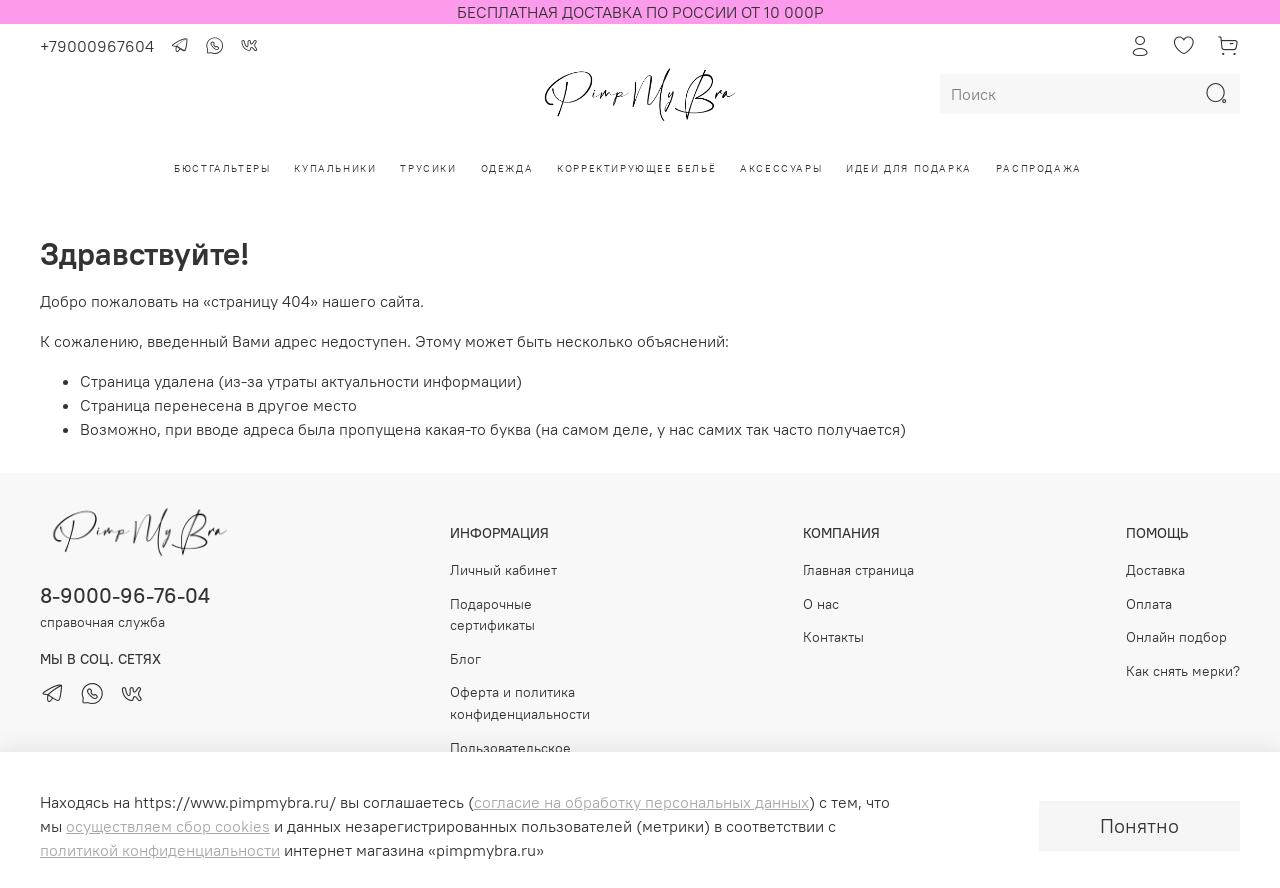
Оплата (1149, 604)
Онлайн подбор (1176, 637)
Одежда (507, 168)
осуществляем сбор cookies (168, 826)
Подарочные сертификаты (492, 615)
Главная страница (858, 570)
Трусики (428, 168)
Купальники (335, 168)
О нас (821, 604)
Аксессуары (781, 168)
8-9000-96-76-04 (125, 595)
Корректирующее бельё (636, 168)
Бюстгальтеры (222, 168)
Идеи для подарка (909, 168)
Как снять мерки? (1183, 671)
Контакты (833, 637)
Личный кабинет (503, 570)
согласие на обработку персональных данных (641, 802)
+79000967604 (97, 46)
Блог (465, 659)
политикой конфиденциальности (160, 850)
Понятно (1139, 825)
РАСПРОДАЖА (1039, 168)
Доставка (1155, 570)
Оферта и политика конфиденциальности (520, 703)
